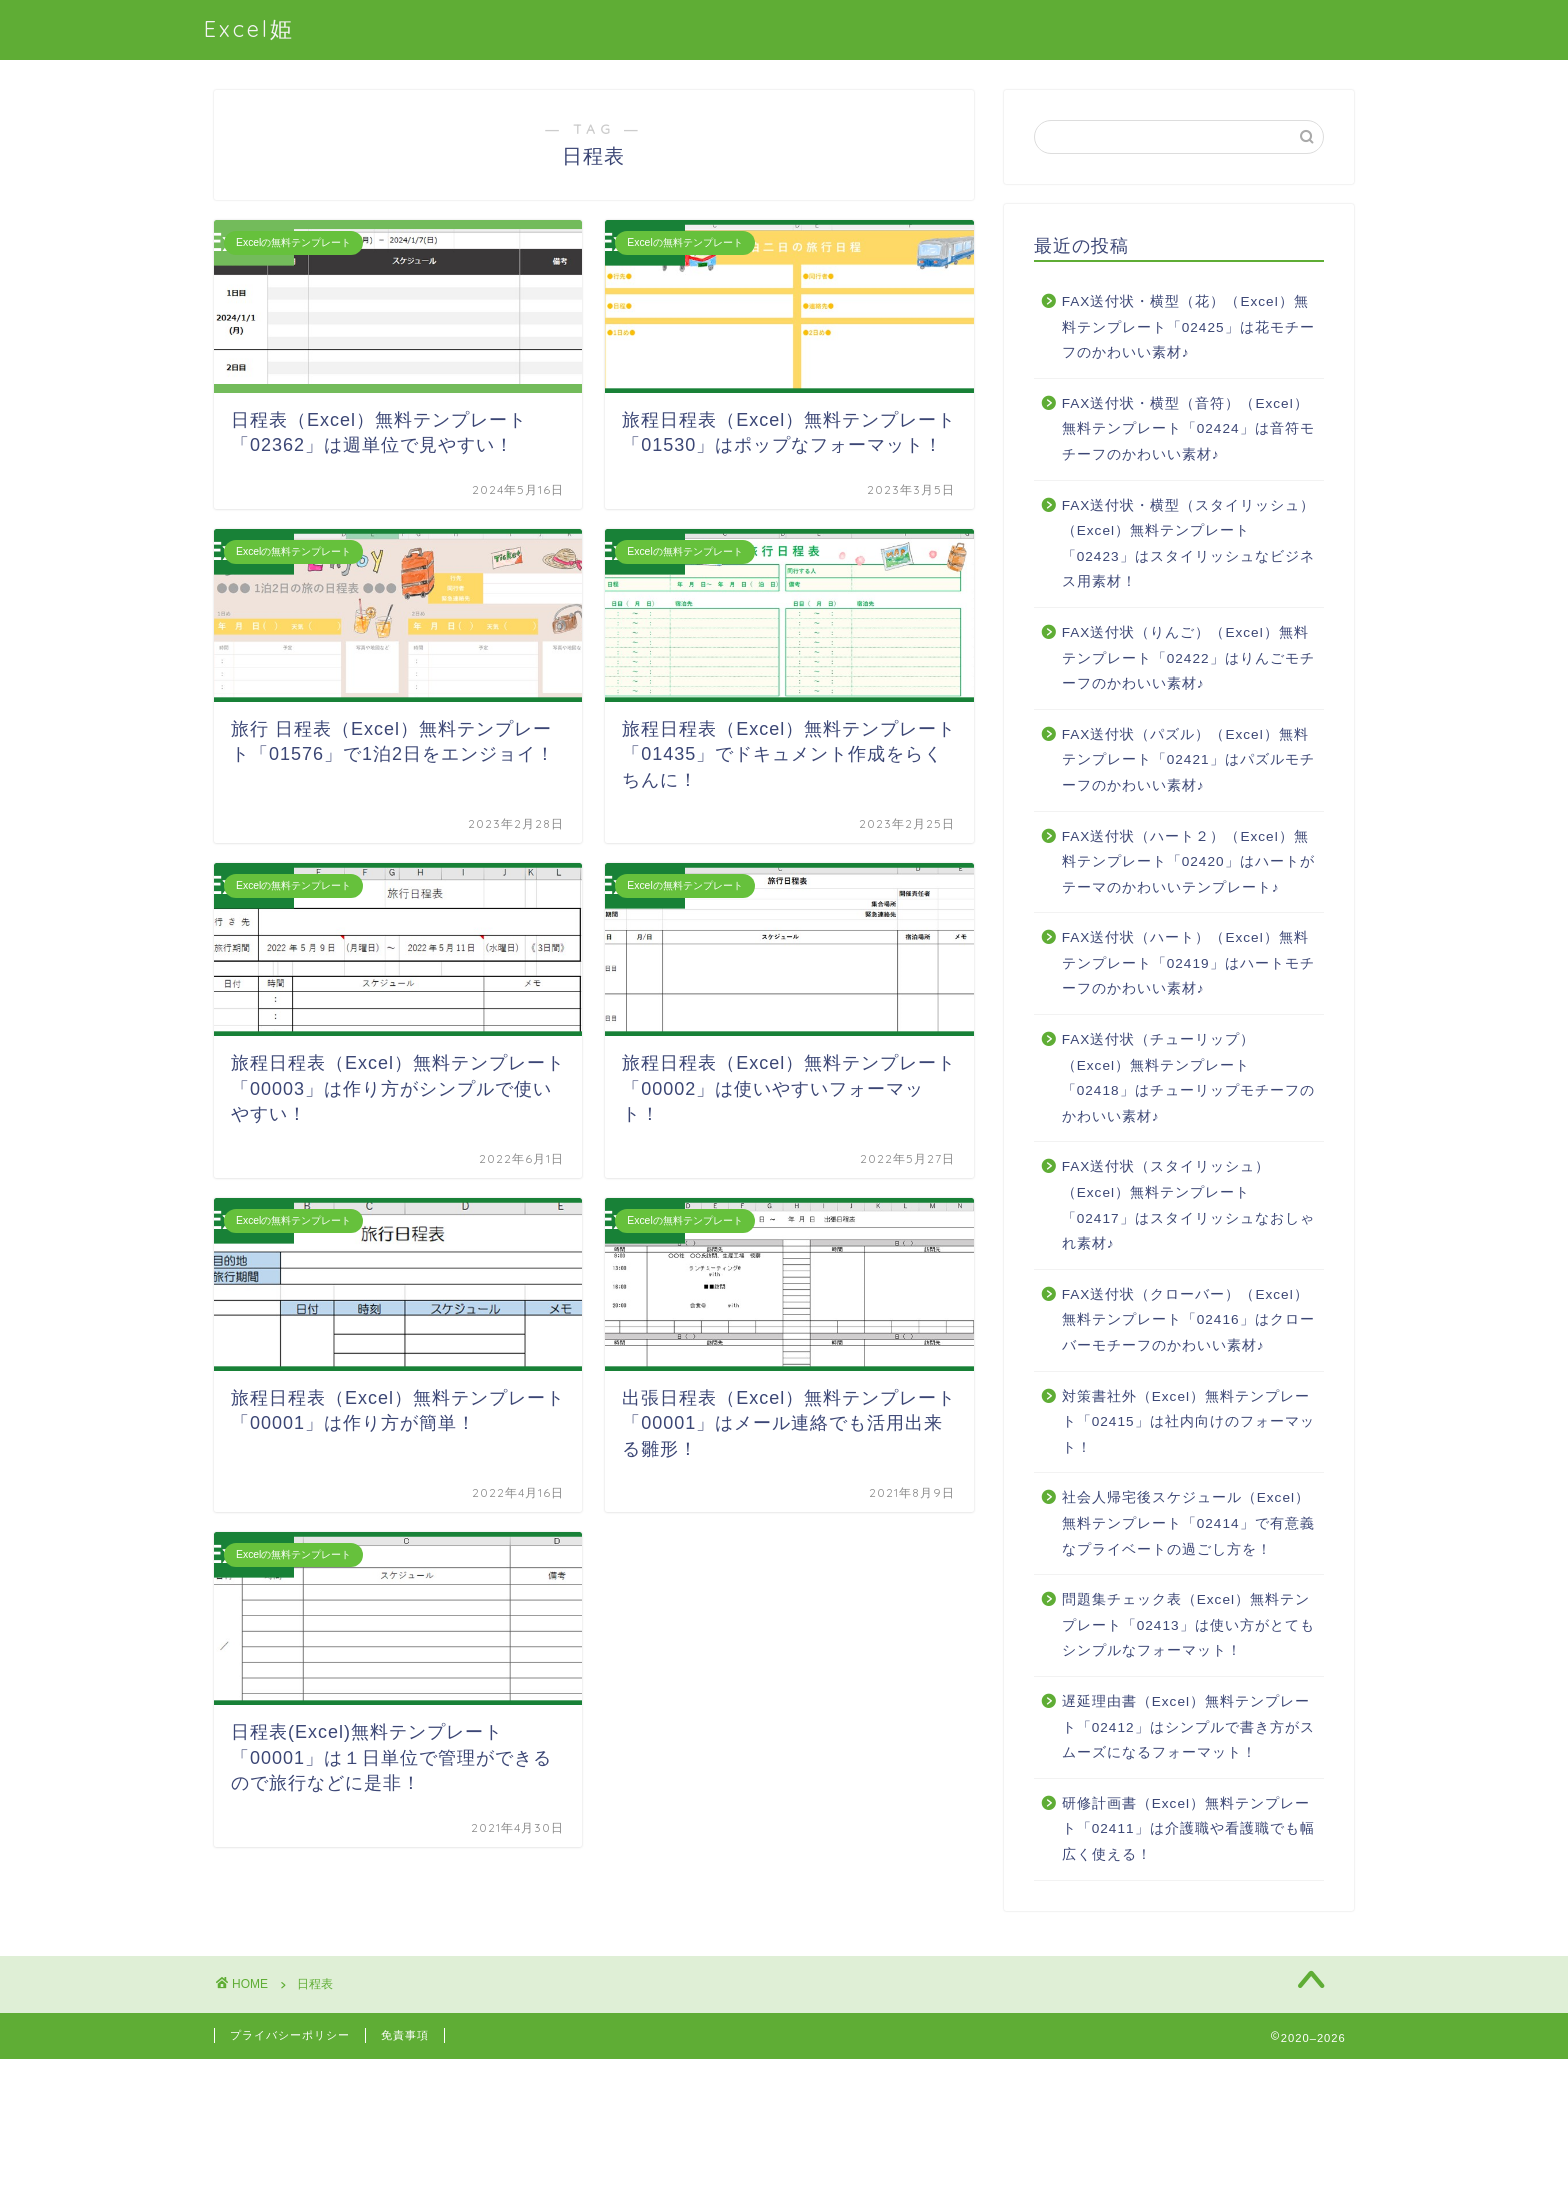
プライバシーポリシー (290, 2035)
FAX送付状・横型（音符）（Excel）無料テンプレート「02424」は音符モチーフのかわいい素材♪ (1188, 429)
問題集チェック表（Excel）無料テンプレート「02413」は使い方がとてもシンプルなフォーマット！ (1188, 1625)
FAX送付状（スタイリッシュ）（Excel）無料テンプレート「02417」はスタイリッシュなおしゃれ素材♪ (1188, 1205)
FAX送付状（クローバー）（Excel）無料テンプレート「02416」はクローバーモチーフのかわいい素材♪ (1188, 1320)
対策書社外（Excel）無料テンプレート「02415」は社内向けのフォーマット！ (1188, 1422)
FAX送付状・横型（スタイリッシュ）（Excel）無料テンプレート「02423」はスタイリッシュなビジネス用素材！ (1189, 544)
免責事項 (405, 2035)
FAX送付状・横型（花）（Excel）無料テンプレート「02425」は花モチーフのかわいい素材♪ (1188, 327)
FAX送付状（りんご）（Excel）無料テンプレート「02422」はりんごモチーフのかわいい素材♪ (1188, 658)
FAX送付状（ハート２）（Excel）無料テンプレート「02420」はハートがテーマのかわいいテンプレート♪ (1188, 862)
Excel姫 (249, 28)
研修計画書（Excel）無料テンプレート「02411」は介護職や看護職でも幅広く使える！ (1188, 1829)
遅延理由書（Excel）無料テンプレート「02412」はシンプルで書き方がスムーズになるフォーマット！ (1188, 1727)
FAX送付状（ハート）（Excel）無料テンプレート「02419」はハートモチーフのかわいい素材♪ (1188, 963)
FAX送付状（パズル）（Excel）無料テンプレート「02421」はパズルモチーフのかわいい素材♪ (1188, 760)
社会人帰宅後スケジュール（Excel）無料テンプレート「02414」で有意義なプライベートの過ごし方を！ (1188, 1523)
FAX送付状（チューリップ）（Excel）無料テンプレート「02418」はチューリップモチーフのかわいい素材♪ (1188, 1078)
